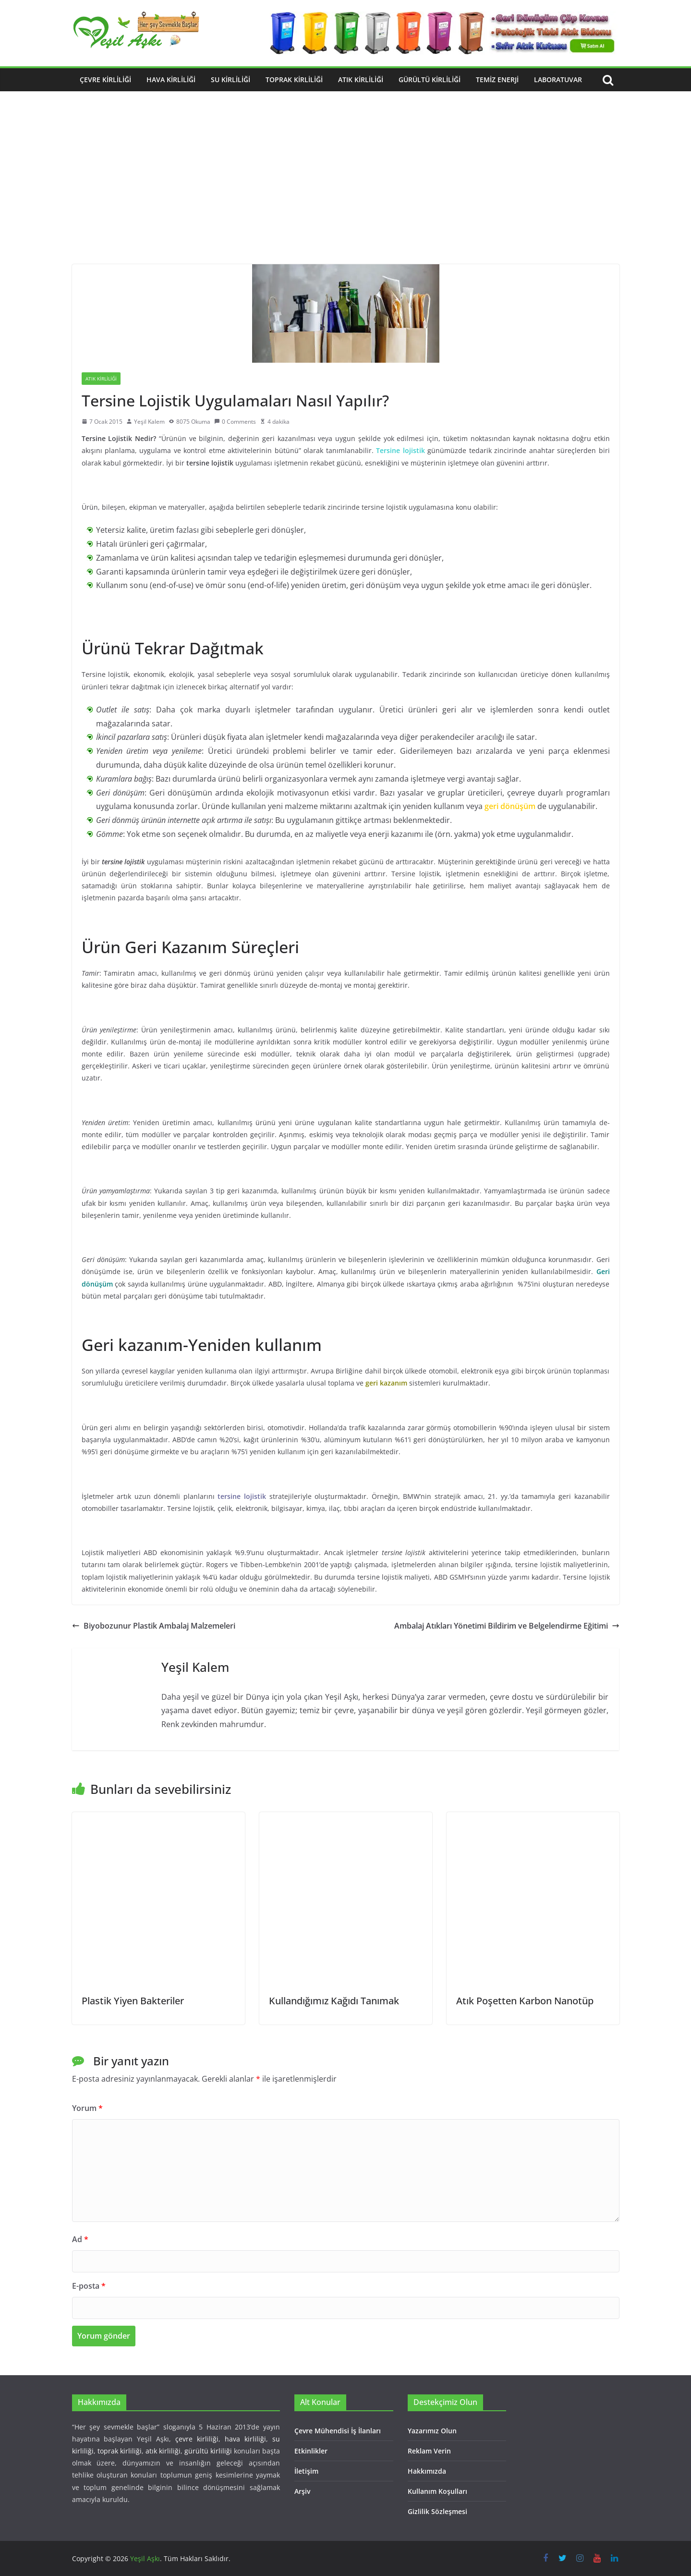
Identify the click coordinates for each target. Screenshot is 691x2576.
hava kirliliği (245, 2438)
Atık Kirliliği (360, 79)
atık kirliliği (163, 2450)
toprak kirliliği (119, 2450)
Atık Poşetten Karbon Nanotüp (525, 2000)
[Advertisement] (346, 192)
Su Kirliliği (230, 79)
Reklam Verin (429, 2450)
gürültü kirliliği (208, 2450)
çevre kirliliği (196, 2438)
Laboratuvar (558, 79)
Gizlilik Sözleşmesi (437, 2511)
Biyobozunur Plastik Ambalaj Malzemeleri (153, 1625)
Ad (80, 2239)
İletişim (306, 2471)
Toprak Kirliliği (294, 79)
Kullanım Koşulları (437, 2491)
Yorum (87, 2108)
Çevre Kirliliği (105, 79)
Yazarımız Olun (432, 2430)
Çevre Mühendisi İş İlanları (337, 2430)
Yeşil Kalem (149, 421)
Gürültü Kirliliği (430, 79)
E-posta (89, 2286)
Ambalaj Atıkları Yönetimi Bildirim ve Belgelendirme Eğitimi (506, 1625)
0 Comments (235, 421)
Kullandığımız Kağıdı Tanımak (334, 2000)
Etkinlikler (310, 2450)
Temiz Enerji (497, 79)
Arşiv (302, 2491)
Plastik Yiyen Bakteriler (133, 2000)
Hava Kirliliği (170, 79)
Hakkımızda (427, 2471)
